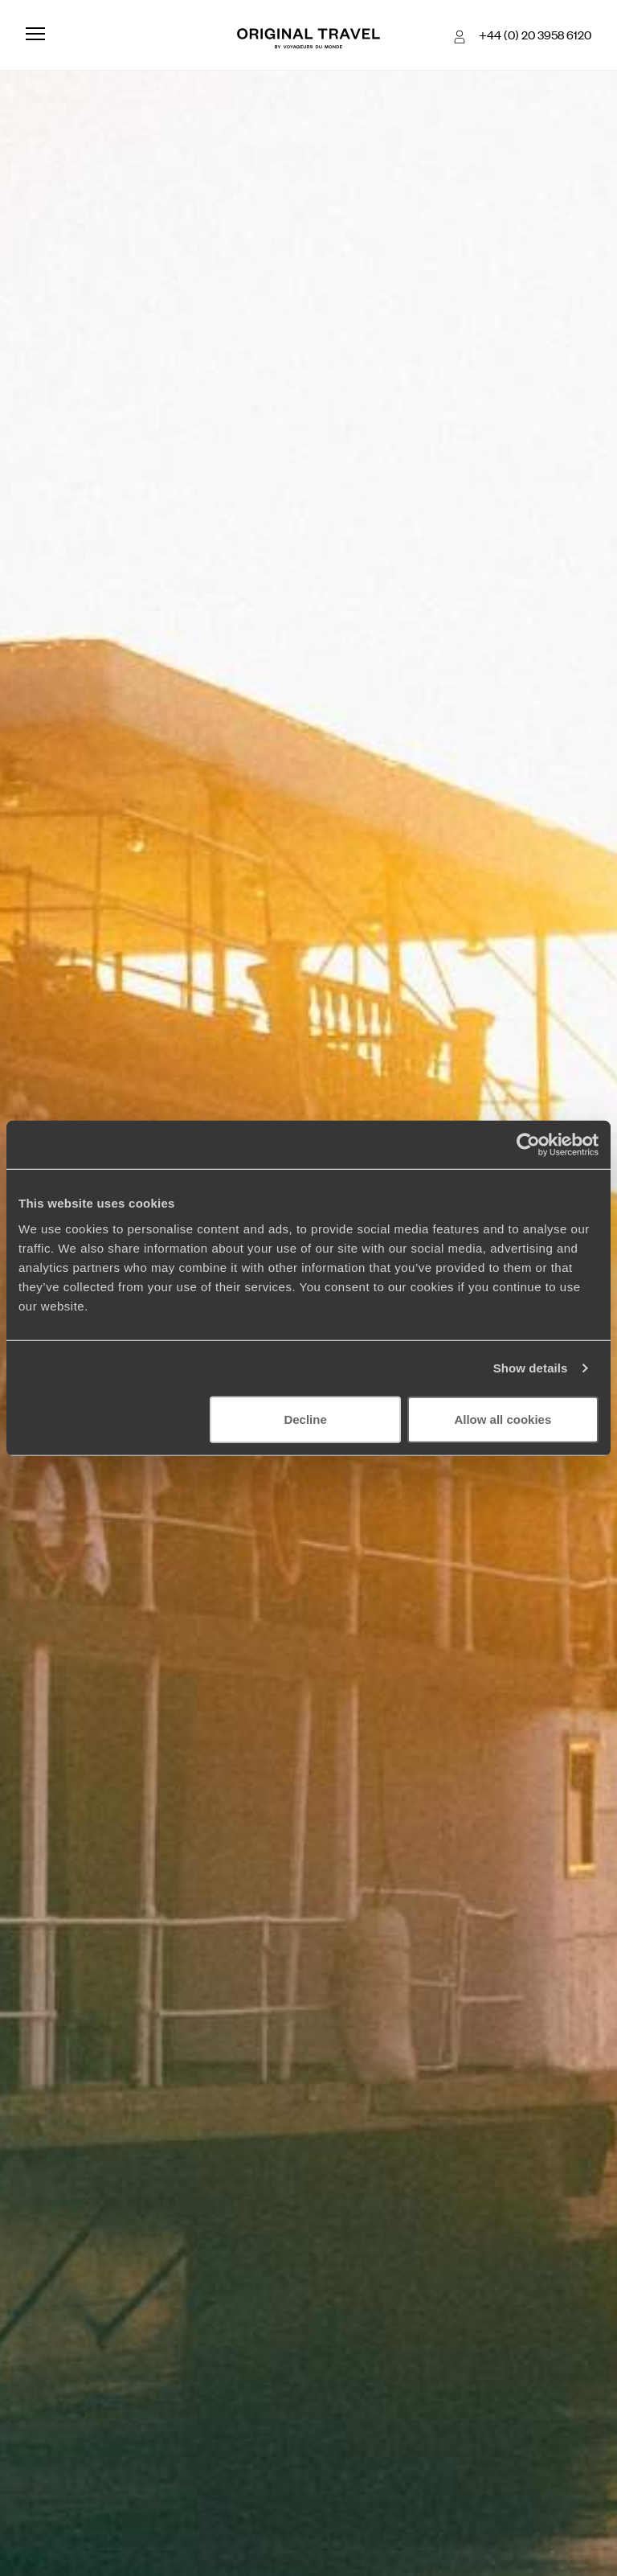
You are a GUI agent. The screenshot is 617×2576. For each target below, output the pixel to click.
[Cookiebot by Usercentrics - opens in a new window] (528, 1145)
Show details (530, 1368)
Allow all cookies (502, 1418)
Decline (305, 1418)
